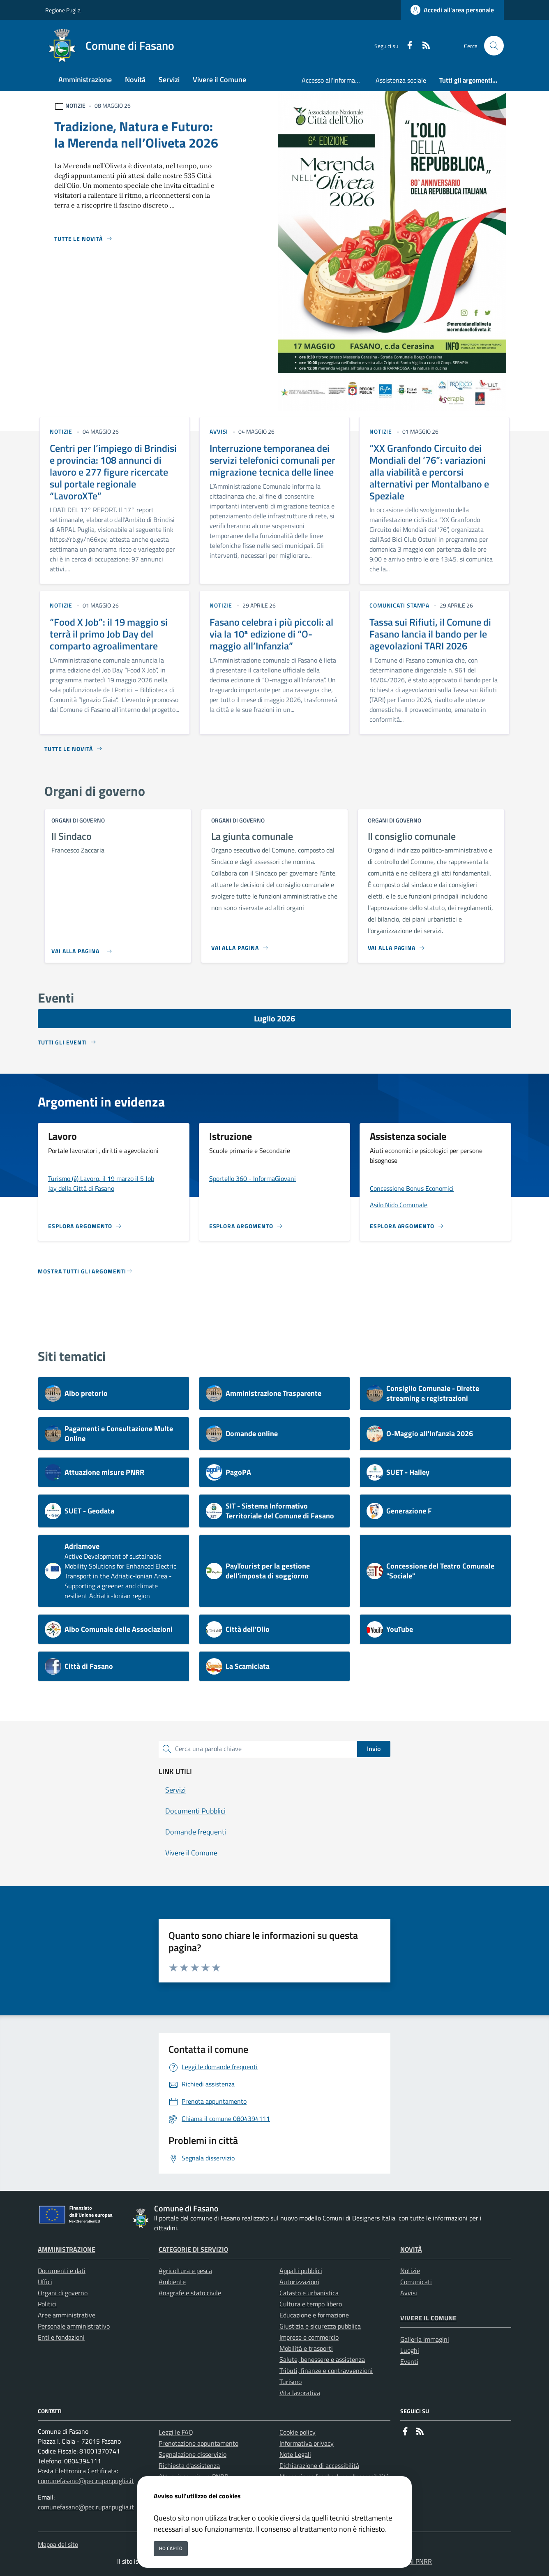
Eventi (409, 2361)
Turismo (290, 2382)
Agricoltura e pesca (185, 2271)
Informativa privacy (306, 2443)
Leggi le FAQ (176, 2432)
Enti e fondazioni (61, 2337)
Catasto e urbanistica (309, 2293)
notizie (61, 431)
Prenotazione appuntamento (198, 2443)
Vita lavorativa (299, 2393)
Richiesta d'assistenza (189, 2465)
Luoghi (409, 2350)
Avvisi (408, 2293)
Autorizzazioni (299, 2282)
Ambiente (172, 2282)
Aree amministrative (66, 2315)
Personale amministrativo (74, 2326)
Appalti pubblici (300, 2271)
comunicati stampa (399, 605)
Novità (411, 2249)
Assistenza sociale (401, 80)
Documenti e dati (61, 2271)
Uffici (45, 2282)
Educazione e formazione (314, 2315)
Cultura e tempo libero (310, 2304)
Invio (374, 1749)
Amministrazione (66, 2249)
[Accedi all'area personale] (452, 10)
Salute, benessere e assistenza (322, 2359)
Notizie (410, 2271)
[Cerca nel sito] (494, 45)
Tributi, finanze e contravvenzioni (326, 2370)
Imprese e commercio (309, 2337)
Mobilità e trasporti (306, 2348)
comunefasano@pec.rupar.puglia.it (86, 2481)
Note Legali (295, 2454)
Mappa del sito (58, 2544)
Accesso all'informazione (335, 80)
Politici (47, 2304)
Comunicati (416, 2282)
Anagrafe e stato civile (190, 2293)
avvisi (219, 431)
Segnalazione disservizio (192, 2454)
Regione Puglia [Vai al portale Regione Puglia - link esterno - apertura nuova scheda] (63, 10)
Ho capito (170, 2548)
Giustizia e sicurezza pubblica (320, 2326)
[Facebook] (406, 45)
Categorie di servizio (193, 2249)
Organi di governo (63, 2293)
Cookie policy (297, 2432)
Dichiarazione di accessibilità (319, 2465)
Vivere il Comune (428, 2318)
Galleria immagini (424, 2339)
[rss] (423, 45)
